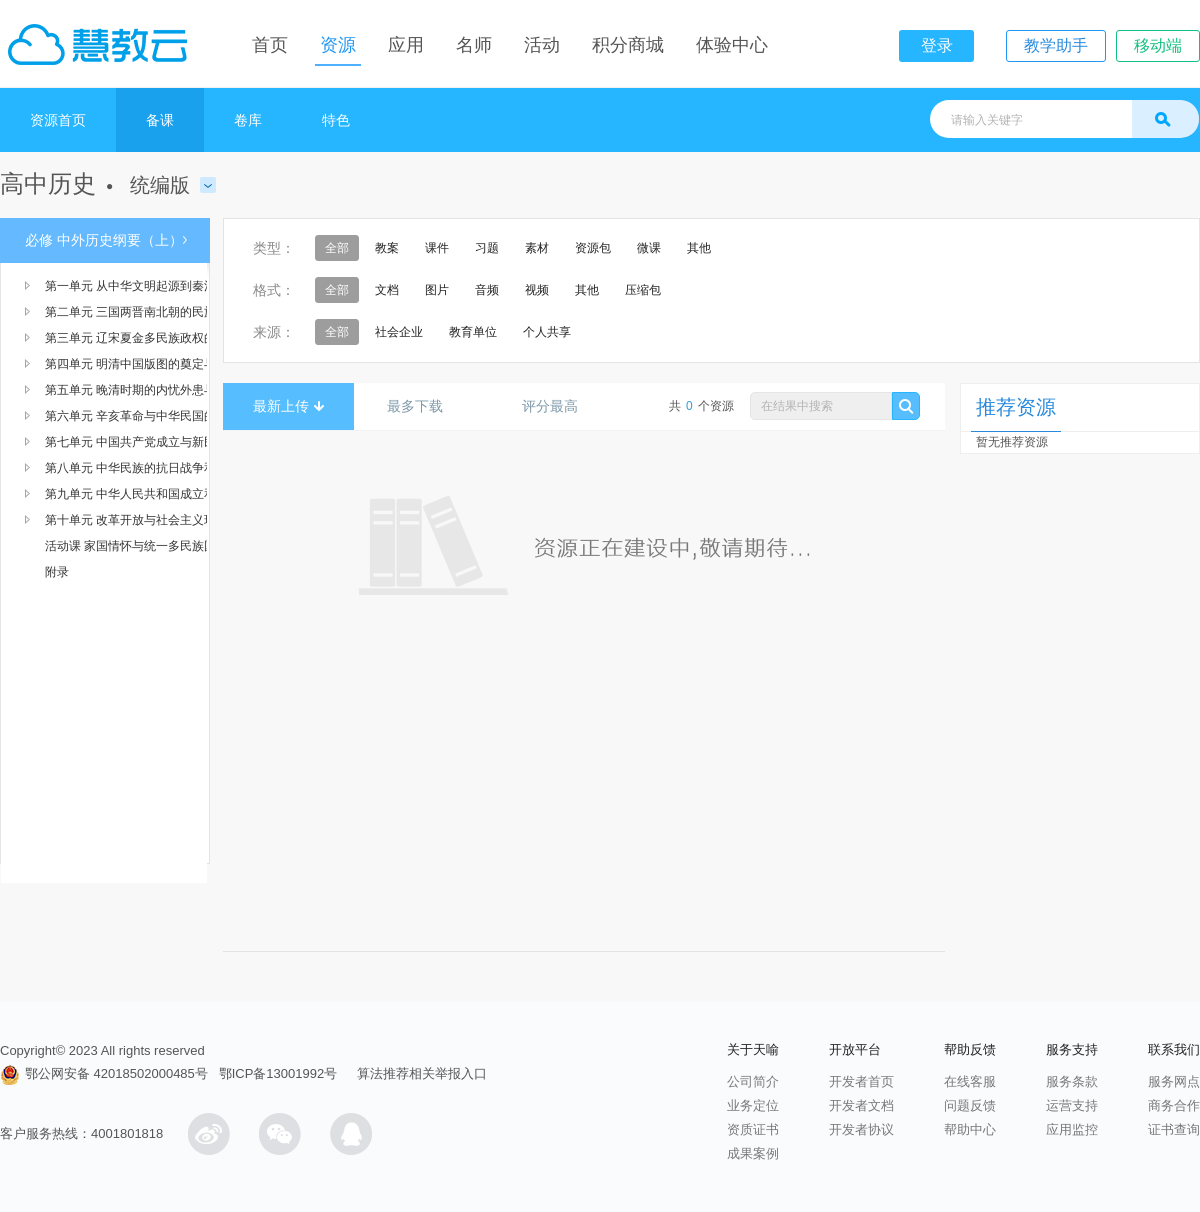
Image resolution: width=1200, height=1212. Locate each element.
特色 (336, 120)
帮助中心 (970, 1129)
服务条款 (1072, 1081)
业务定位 (753, 1105)
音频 (487, 290)
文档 (387, 290)
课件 (437, 248)
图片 (437, 290)
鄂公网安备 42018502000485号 (104, 1073)
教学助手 (1056, 45)
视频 (537, 290)
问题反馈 (970, 1105)
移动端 (1158, 45)
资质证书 (753, 1129)
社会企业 (399, 332)
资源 (338, 45)
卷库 (248, 120)
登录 (937, 45)
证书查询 (1174, 1129)
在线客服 (970, 1081)
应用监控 (1072, 1129)
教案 (387, 248)
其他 (699, 248)
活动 (542, 45)
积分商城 (628, 45)
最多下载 (422, 406)
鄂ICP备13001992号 (278, 1073)
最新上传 (288, 406)
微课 (649, 248)
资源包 (593, 248)
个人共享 (547, 332)
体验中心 (732, 45)
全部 (337, 248)
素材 (537, 248)
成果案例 (753, 1153)
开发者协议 (861, 1129)
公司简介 (753, 1081)
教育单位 (473, 332)
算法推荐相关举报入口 (422, 1073)
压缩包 (643, 290)
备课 (160, 120)
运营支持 (1072, 1105)
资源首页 (58, 120)
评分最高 (557, 406)
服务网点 (1174, 1081)
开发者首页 (861, 1081)
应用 (406, 45)
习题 (487, 248)
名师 (474, 45)
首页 (270, 45)
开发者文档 (861, 1105)
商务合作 (1174, 1105)
